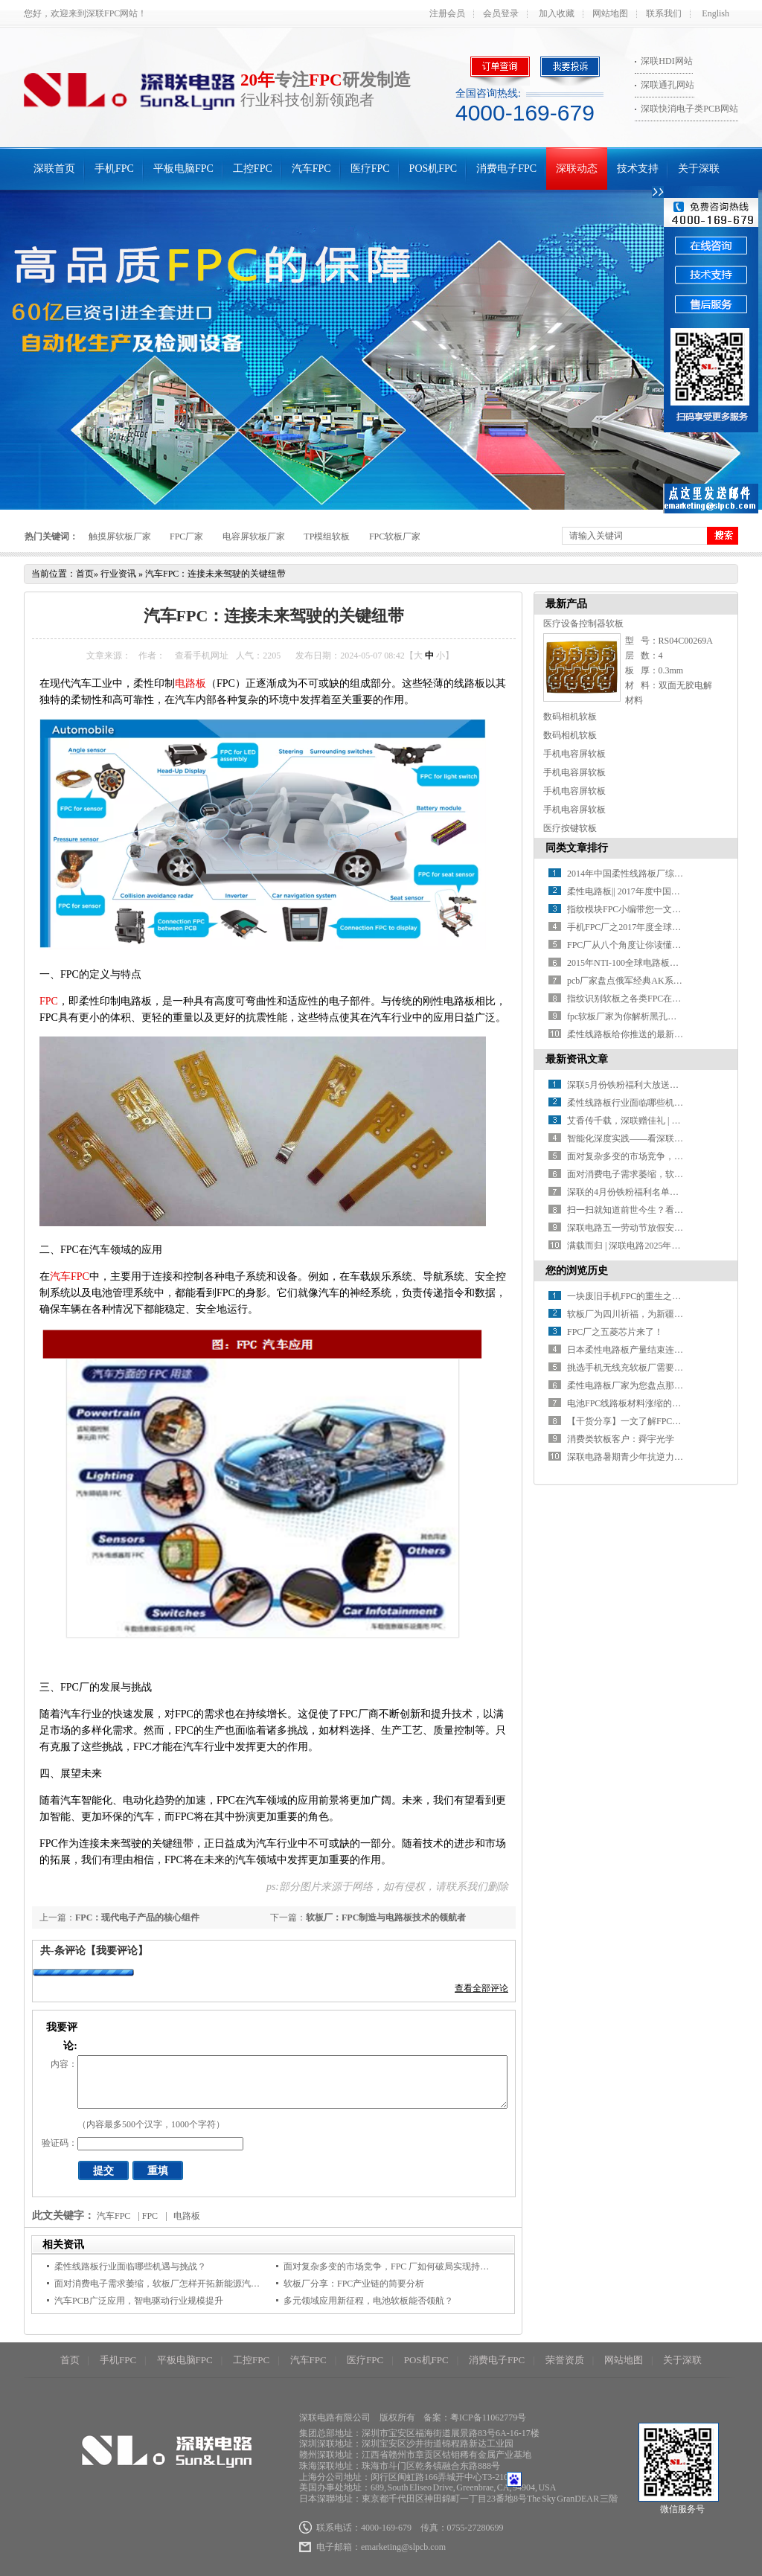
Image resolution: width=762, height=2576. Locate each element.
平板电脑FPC (183, 168)
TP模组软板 (327, 536)
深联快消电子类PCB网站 (689, 108)
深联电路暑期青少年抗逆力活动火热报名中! (653, 1457)
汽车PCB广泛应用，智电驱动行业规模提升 (138, 2300)
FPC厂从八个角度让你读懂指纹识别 (637, 945)
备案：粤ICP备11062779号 (474, 2417)
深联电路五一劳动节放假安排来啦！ (638, 1228)
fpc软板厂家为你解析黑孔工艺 (626, 1016)
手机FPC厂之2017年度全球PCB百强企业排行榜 (659, 927)
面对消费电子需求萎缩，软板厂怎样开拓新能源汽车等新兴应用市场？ (192, 2283)
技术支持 (638, 168)
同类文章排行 (576, 847)
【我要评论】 (117, 1950)
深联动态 (577, 168)
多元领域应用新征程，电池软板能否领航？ (368, 2300)
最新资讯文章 (576, 1059)
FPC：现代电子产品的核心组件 (137, 1917)
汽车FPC (311, 168)
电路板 (190, 683)
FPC (48, 1001)
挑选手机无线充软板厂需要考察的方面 (643, 1367)
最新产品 (566, 603)
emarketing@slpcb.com (403, 2547)
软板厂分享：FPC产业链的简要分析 (354, 2283)
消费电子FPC (506, 168)
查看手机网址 (201, 655)
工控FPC (252, 168)
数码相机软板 (570, 716)
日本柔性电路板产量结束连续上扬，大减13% (655, 1350)
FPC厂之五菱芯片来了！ (615, 1332)
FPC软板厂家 (394, 536)
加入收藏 (556, 13)
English (715, 13)
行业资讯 (118, 573)
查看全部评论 (481, 1988)
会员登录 (501, 13)
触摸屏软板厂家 (120, 536)
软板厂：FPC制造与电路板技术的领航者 (386, 1917)
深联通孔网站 (667, 85)
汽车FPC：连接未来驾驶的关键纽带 (215, 573)
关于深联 (699, 168)
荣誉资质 (564, 2359)
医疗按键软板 (570, 828)
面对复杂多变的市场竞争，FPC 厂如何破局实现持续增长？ (400, 2266)
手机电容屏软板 (574, 754)
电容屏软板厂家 (253, 536)
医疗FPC (370, 168)
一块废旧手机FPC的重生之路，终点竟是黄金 (655, 1296)
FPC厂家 (186, 536)
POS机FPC (433, 168)
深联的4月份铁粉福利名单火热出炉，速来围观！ (663, 1192)
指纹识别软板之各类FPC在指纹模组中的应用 (655, 998)
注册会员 (447, 13)
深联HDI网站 (666, 61)
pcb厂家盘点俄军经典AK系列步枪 (633, 980)
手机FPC (114, 168)
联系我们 (664, 13)
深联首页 (54, 168)
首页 (85, 573)
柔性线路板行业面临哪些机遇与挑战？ (130, 2266)
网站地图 (610, 13)
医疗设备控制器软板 (583, 623)
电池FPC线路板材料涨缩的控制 (628, 1403)
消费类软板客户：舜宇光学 (620, 1439)
